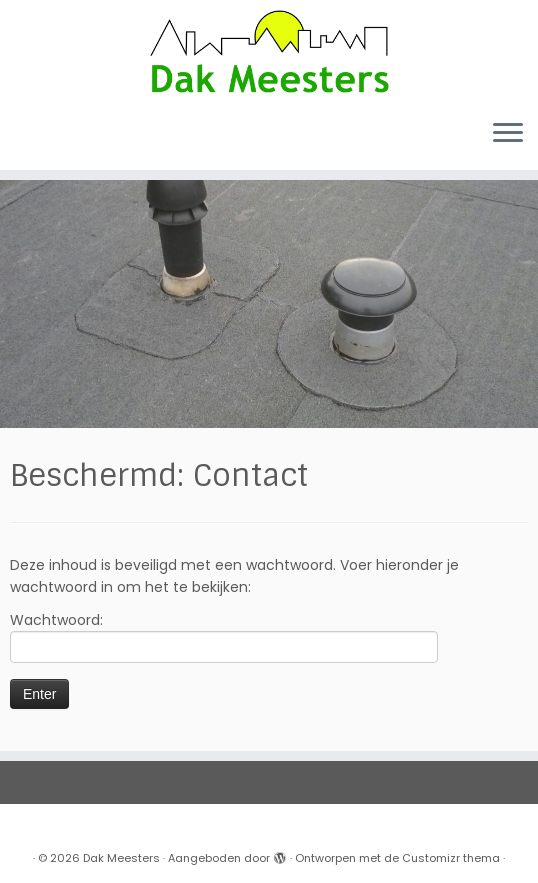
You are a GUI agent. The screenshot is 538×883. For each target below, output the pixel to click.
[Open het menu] (508, 134)
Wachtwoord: (224, 636)
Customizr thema (451, 858)
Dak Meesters (121, 858)
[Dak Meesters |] (269, 51)
